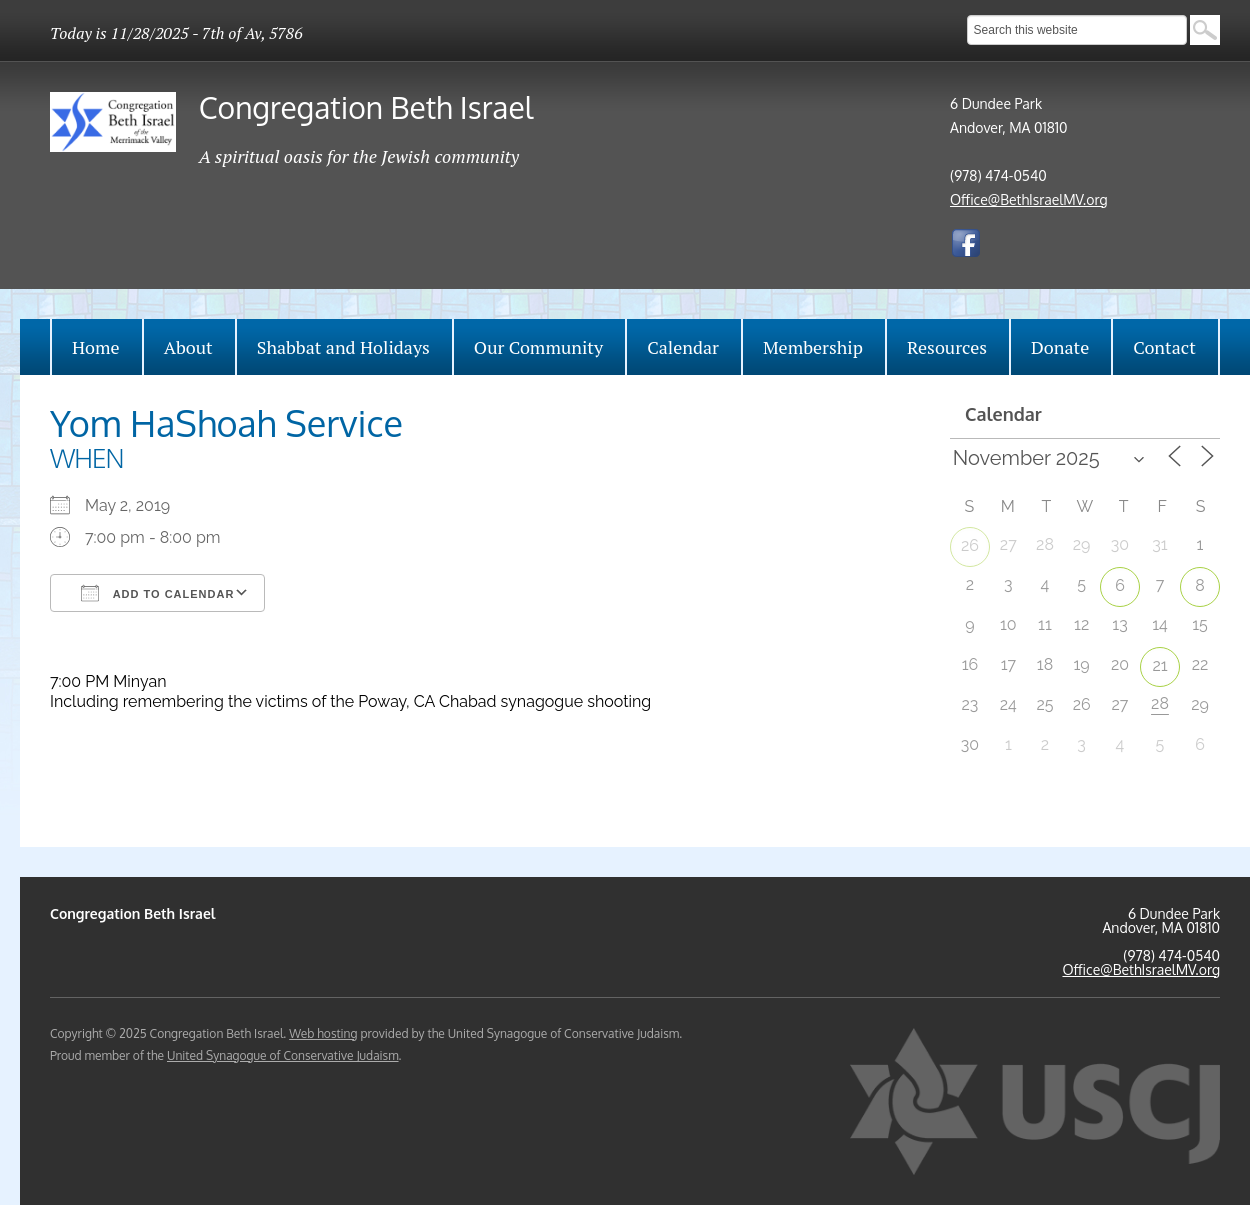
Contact (1164, 347)
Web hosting (323, 1033)
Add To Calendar (157, 593)
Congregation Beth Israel (366, 107)
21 (1159, 665)
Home (96, 347)
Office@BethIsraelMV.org (1029, 199)
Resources (947, 347)
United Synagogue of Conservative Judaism (283, 1055)
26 (970, 545)
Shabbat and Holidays (343, 347)
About (188, 347)
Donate (1060, 347)
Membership (813, 347)
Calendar (683, 347)
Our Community (538, 347)
